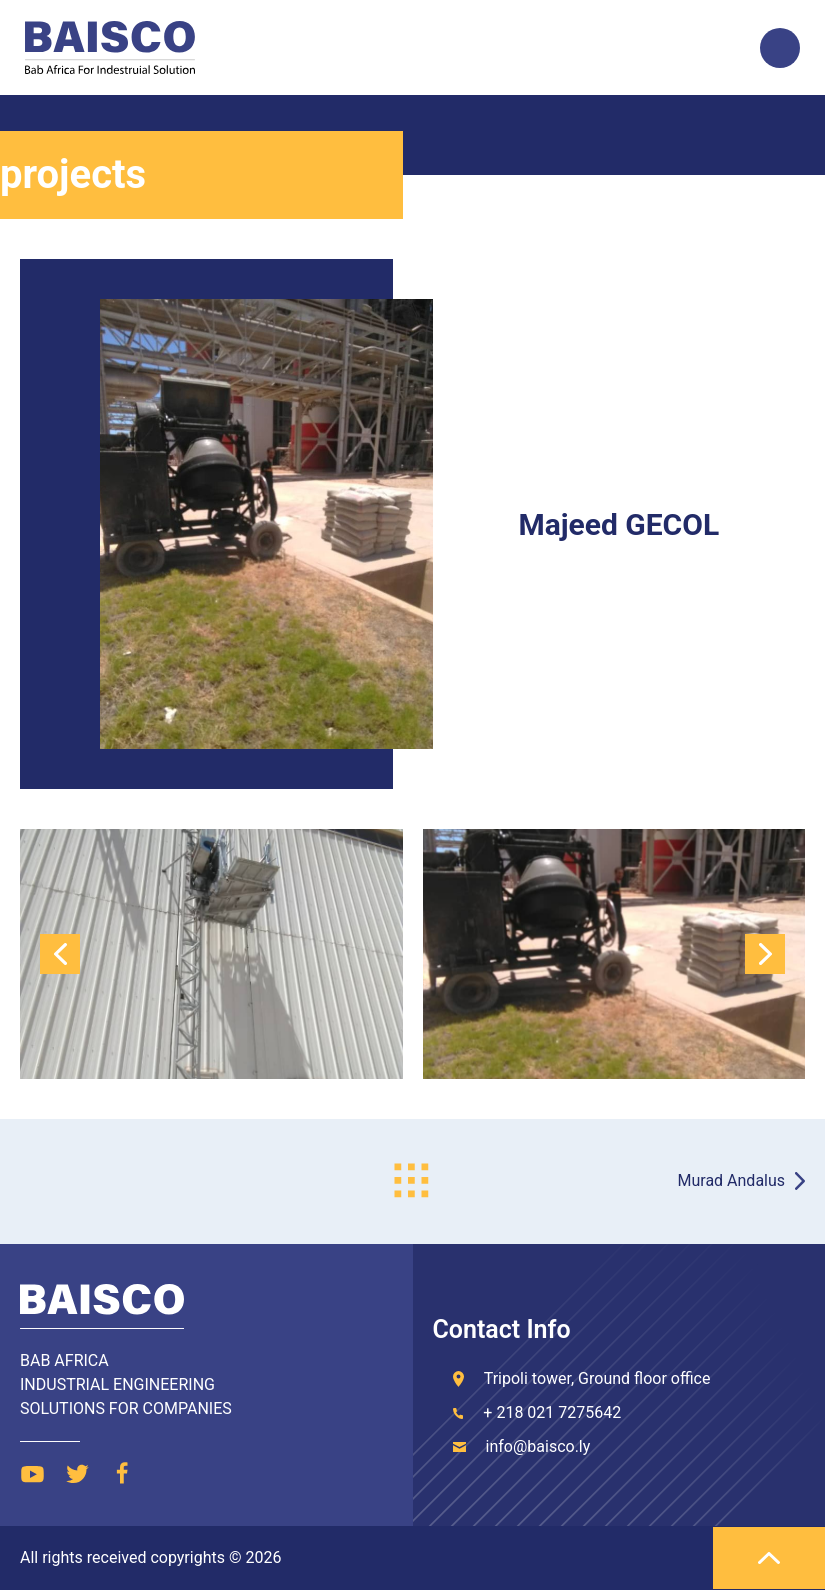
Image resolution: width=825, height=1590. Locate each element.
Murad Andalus (732, 1180)
